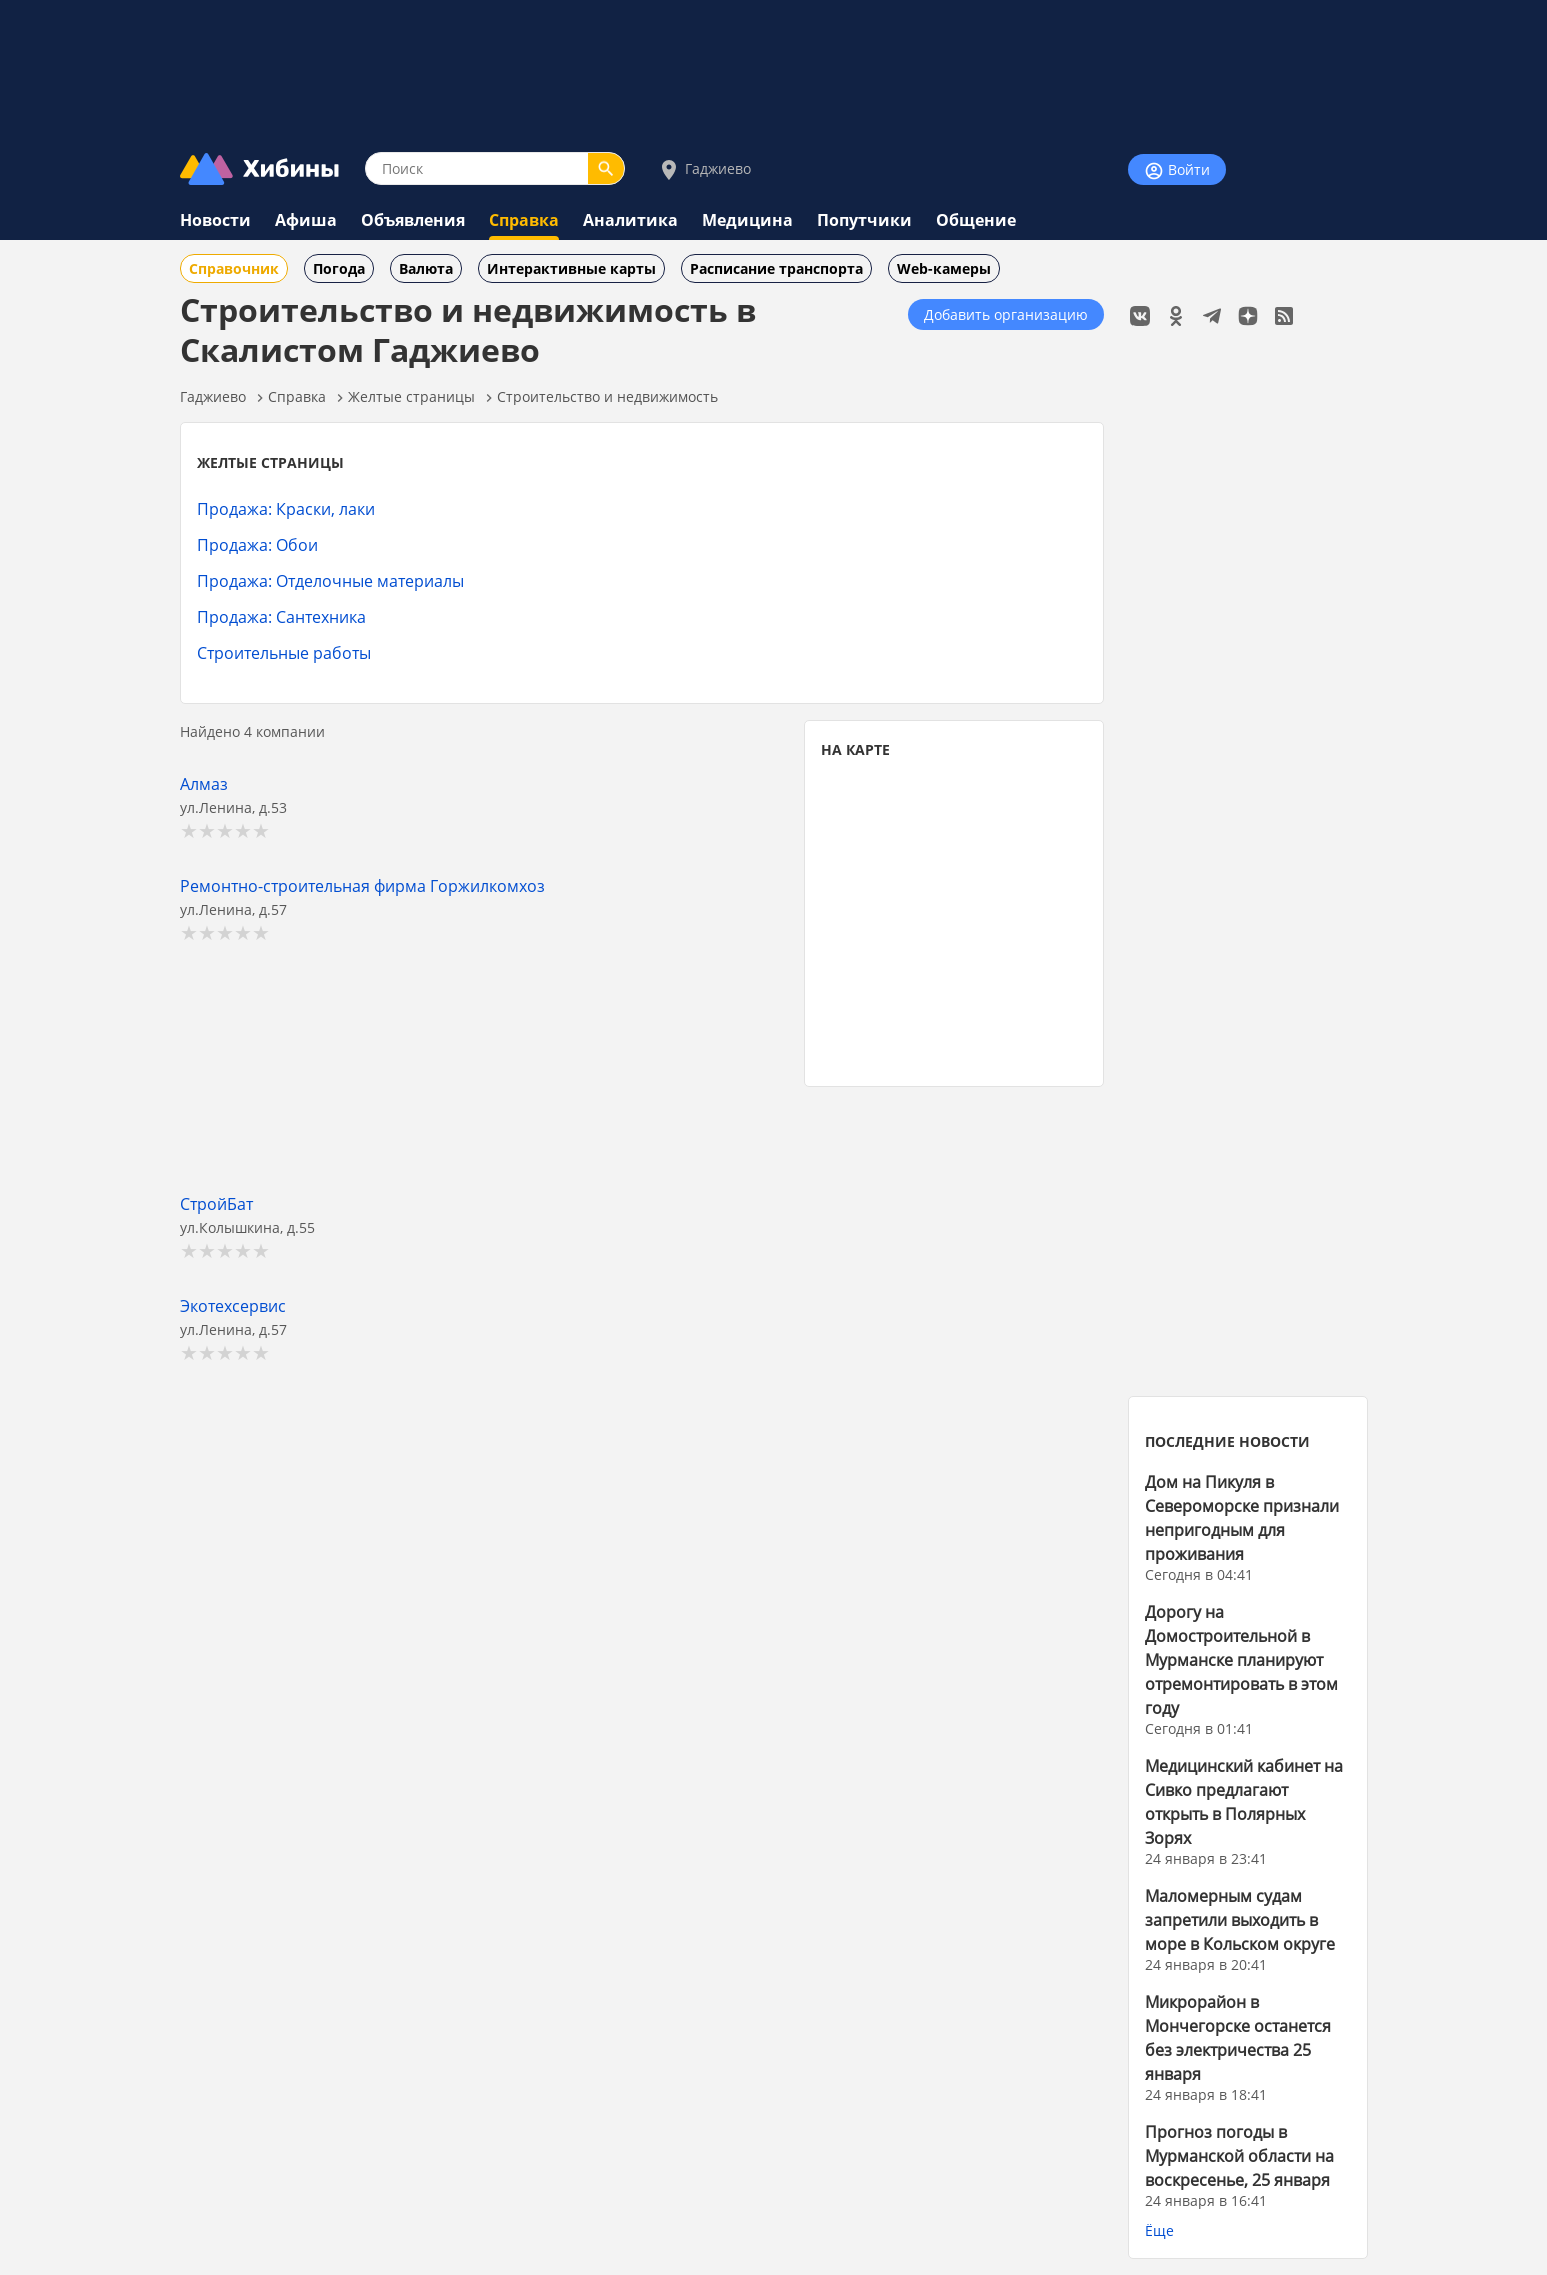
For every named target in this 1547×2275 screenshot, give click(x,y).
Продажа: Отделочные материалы (330, 580)
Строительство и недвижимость (607, 396)
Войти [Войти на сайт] (1177, 170)
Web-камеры (944, 268)
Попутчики (864, 220)
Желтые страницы (411, 396)
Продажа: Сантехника (281, 616)
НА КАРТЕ (855, 749)
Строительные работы (284, 652)
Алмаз (204, 783)
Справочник (234, 268)
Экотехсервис (233, 1305)
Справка (524, 220)
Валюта (426, 268)
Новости (215, 220)
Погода (339, 268)
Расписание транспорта (776, 268)
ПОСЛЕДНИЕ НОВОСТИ (1227, 1441)
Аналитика (630, 220)
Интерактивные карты (571, 268)
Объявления (413, 220)
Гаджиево (704, 169)
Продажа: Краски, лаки (286, 508)
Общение (976, 220)
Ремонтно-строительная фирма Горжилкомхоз (362, 885)
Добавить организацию (1006, 314)
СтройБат (216, 1203)
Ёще (1159, 2230)
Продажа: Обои (257, 544)
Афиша (306, 220)
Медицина (747, 220)
